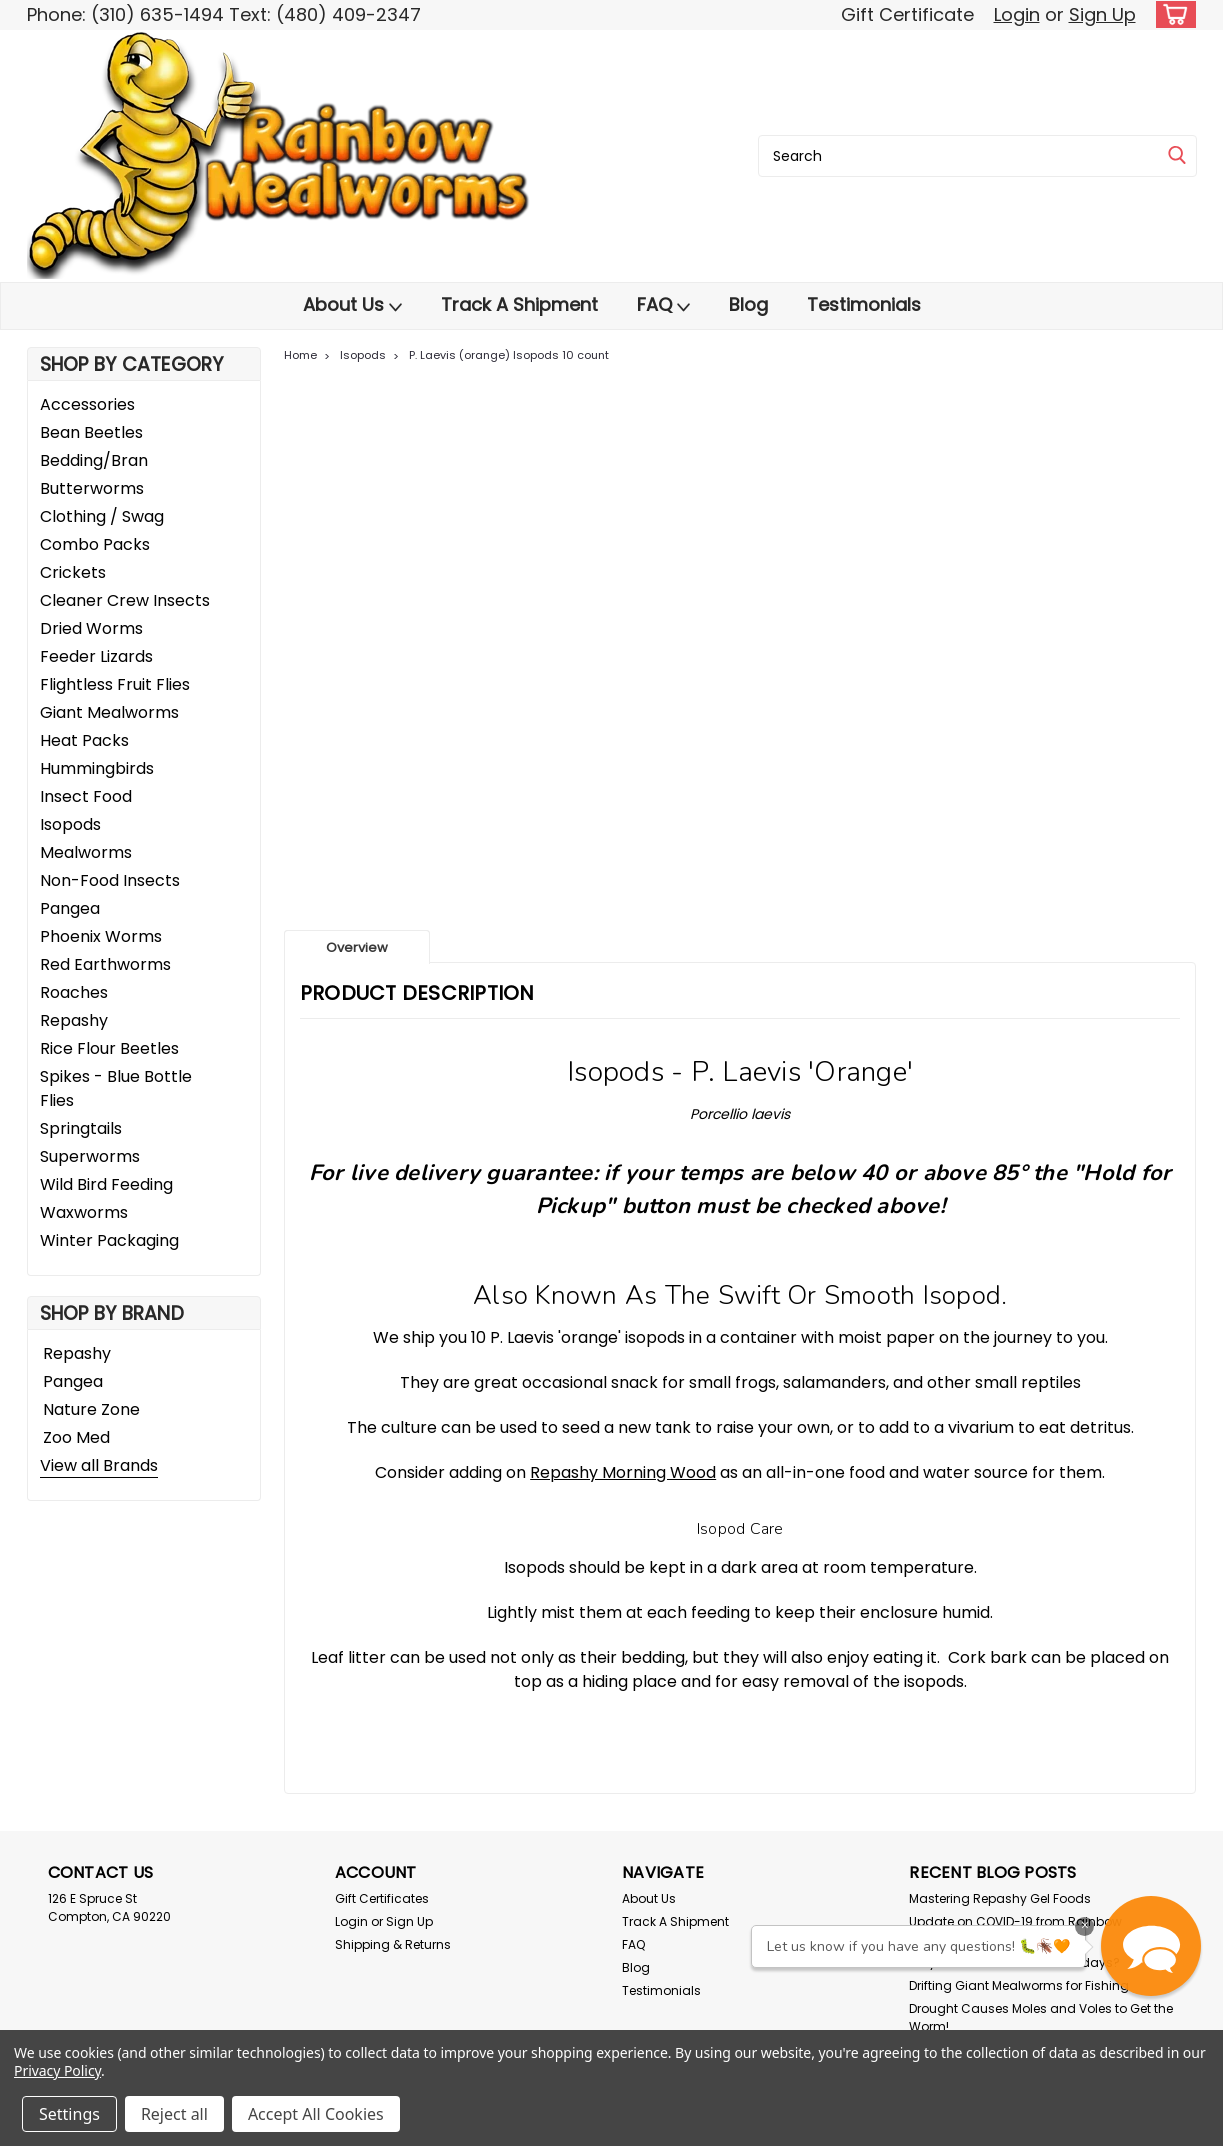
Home (300, 355)
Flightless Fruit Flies (115, 684)
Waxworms (84, 1212)
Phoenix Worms (101, 936)
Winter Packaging (109, 1240)
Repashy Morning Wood (623, 1472)
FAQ (663, 305)
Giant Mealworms (109, 712)
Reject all (174, 2114)
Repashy (74, 1020)
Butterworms (92, 488)
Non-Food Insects (110, 880)
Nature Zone (91, 1409)
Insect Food (86, 796)
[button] (1151, 1946)
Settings (69, 2114)
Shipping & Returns (393, 1944)
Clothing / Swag (102, 516)
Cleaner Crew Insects (125, 600)
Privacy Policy (57, 2070)
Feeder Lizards (96, 656)
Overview (357, 947)
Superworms (90, 1156)
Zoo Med (76, 1437)
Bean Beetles (91, 432)
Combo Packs (95, 544)
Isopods (70, 824)
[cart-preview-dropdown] (1171, 14)
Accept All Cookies (316, 2114)
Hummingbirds (97, 768)
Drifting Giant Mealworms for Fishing (1019, 1985)
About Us (352, 305)
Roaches (74, 992)
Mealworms (86, 852)
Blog (748, 304)
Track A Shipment (519, 304)
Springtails (81, 1128)
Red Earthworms (105, 964)
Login (1017, 14)
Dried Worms (91, 628)
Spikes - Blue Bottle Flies (116, 1088)
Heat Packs (84, 740)
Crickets (73, 572)
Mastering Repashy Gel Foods (1000, 1898)
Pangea (70, 908)
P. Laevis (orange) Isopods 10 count (509, 355)
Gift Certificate (907, 14)
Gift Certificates (382, 1898)
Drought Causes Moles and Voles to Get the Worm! (1041, 2017)
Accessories (87, 404)
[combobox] (977, 156)
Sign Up (1102, 14)
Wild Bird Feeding (106, 1184)
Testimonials (864, 304)
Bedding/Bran (94, 460)
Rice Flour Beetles (109, 1048)
